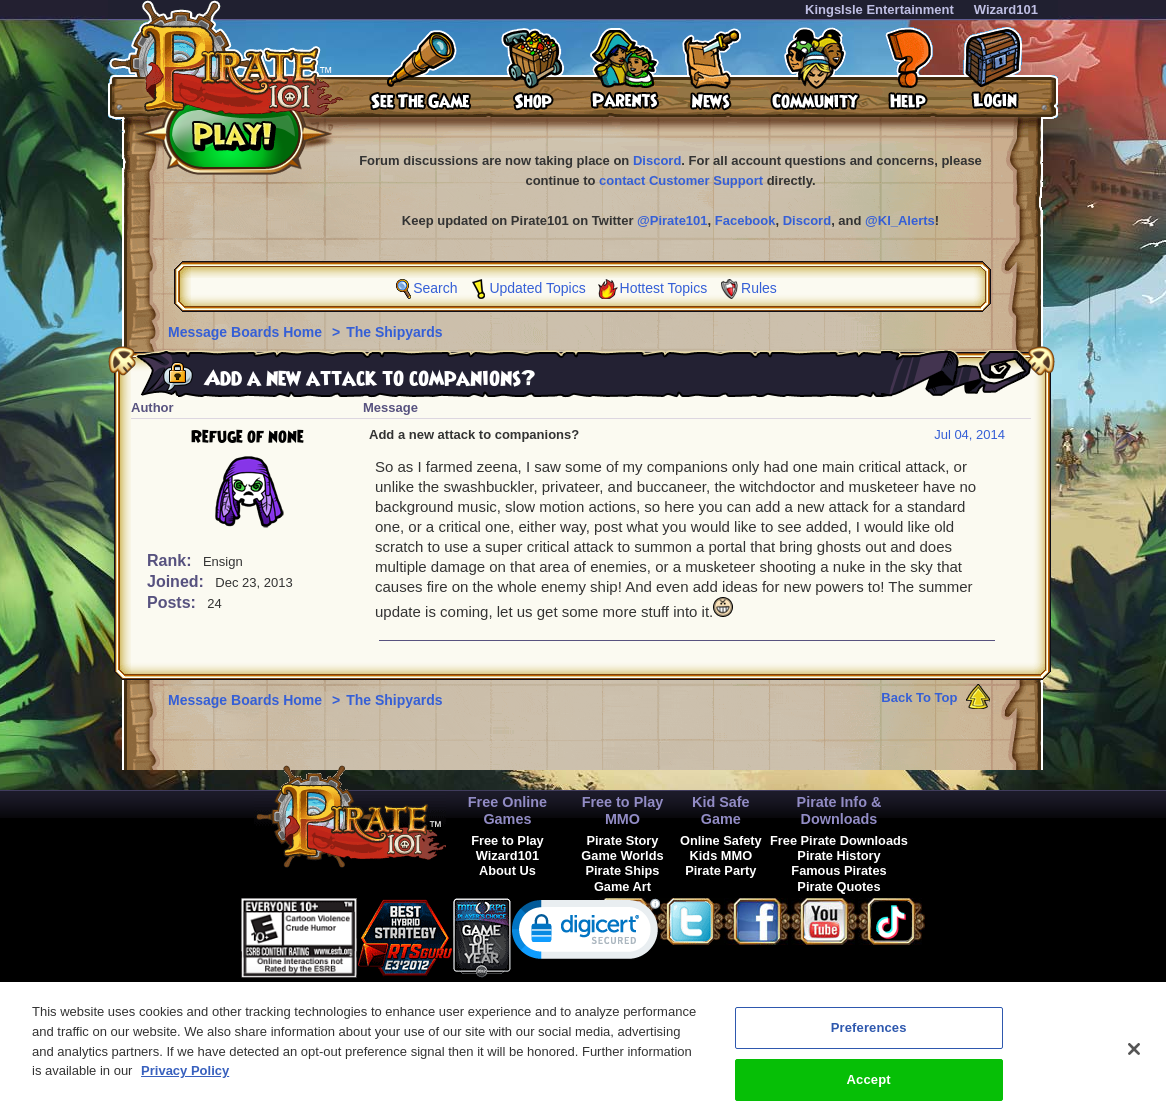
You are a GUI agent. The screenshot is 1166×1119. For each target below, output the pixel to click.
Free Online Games (507, 810)
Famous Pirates (838, 870)
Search (435, 288)
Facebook (745, 220)
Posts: (173, 602)
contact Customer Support (681, 180)
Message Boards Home (247, 332)
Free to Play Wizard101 (507, 848)
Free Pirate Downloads (839, 840)
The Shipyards (394, 332)
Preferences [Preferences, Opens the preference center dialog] (869, 1035)
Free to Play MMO (623, 810)
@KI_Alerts (900, 220)
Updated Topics (537, 288)
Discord (657, 160)
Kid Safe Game (721, 810)
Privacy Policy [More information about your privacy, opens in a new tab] (185, 1078)
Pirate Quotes (838, 886)
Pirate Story (623, 840)
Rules (759, 288)
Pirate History (838, 855)
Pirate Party (720, 870)
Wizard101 (1006, 9)
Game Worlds (622, 855)
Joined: (177, 581)
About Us (507, 870)
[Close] (1134, 1057)
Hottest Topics (664, 288)
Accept (869, 1087)
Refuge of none (247, 437)
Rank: (171, 560)
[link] (586, 933)
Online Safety (721, 840)
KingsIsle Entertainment (879, 9)
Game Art (622, 886)
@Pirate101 (672, 220)
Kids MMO (721, 855)
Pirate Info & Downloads (839, 810)
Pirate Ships (622, 870)
